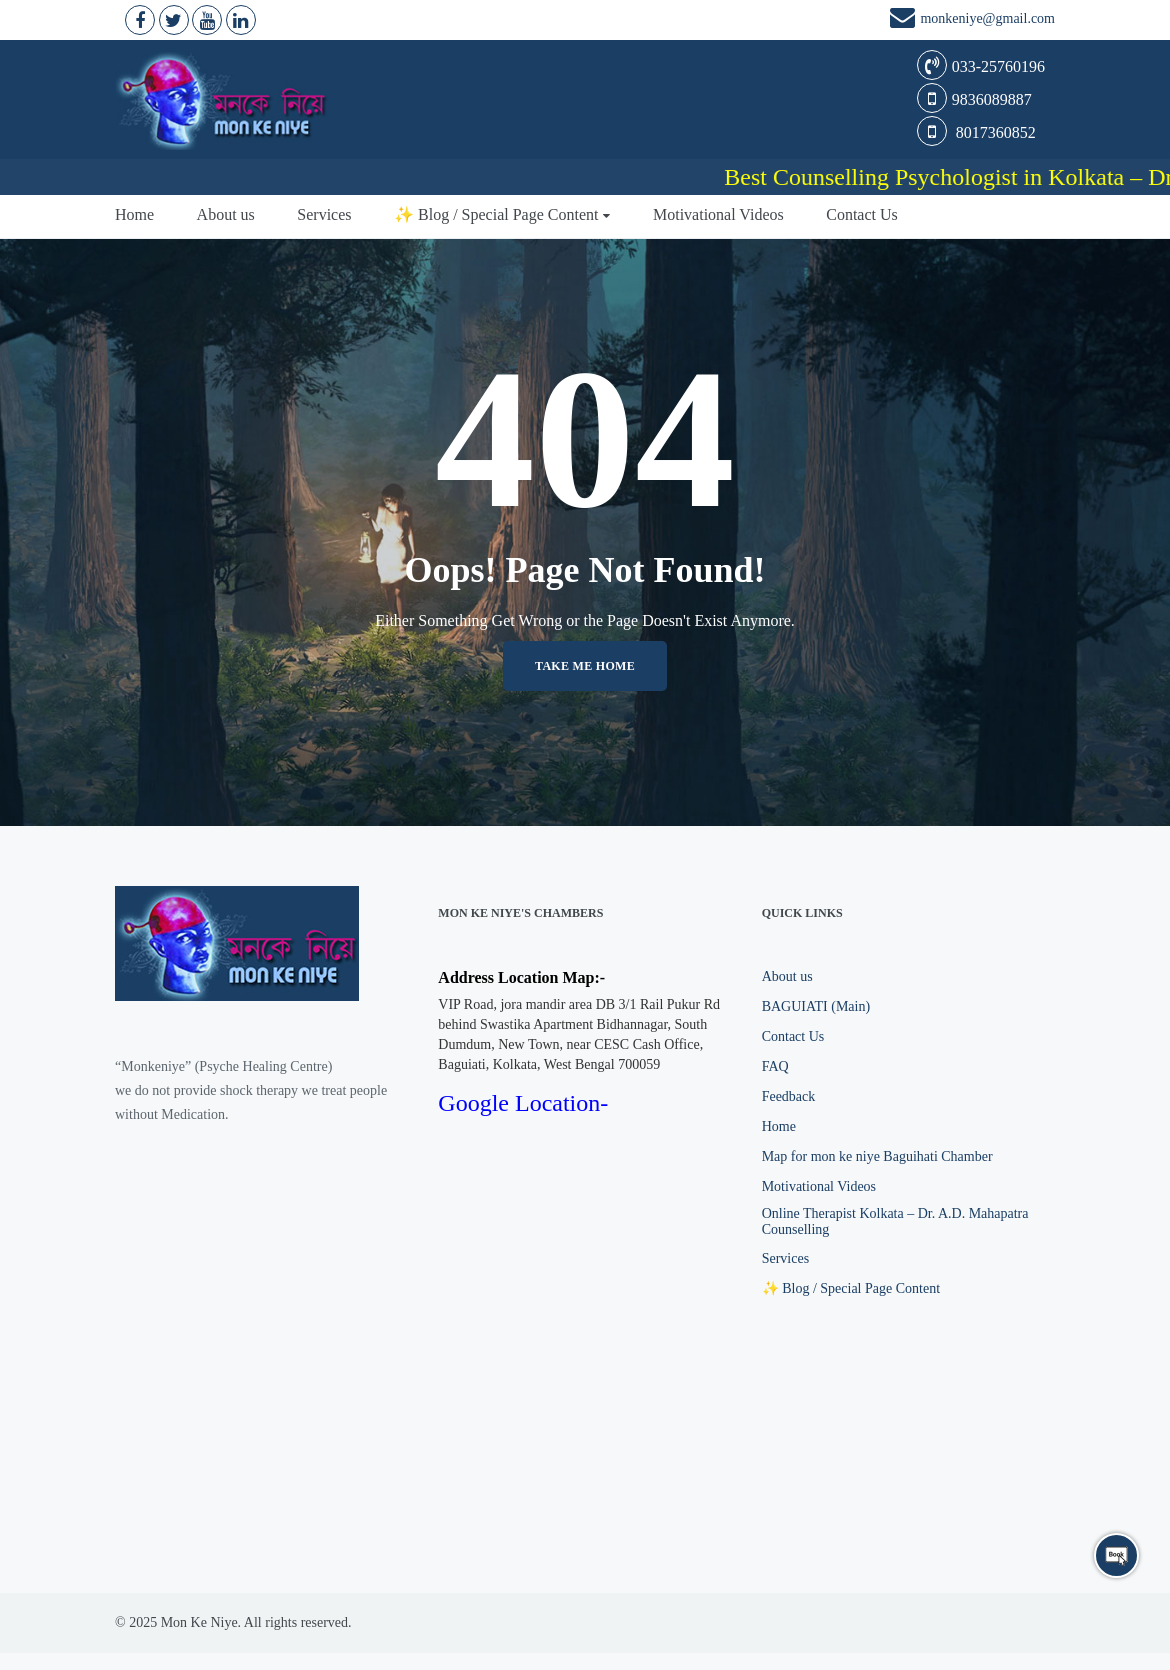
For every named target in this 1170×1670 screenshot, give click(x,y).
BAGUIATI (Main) (816, 1006)
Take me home (585, 666)
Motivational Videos (718, 214)
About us (226, 214)
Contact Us (862, 214)
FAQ (775, 1066)
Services (324, 214)
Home (134, 214)
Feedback (789, 1096)
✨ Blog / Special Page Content (496, 214)
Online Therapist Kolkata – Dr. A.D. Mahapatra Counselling (895, 1221)
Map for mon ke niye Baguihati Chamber (877, 1156)
